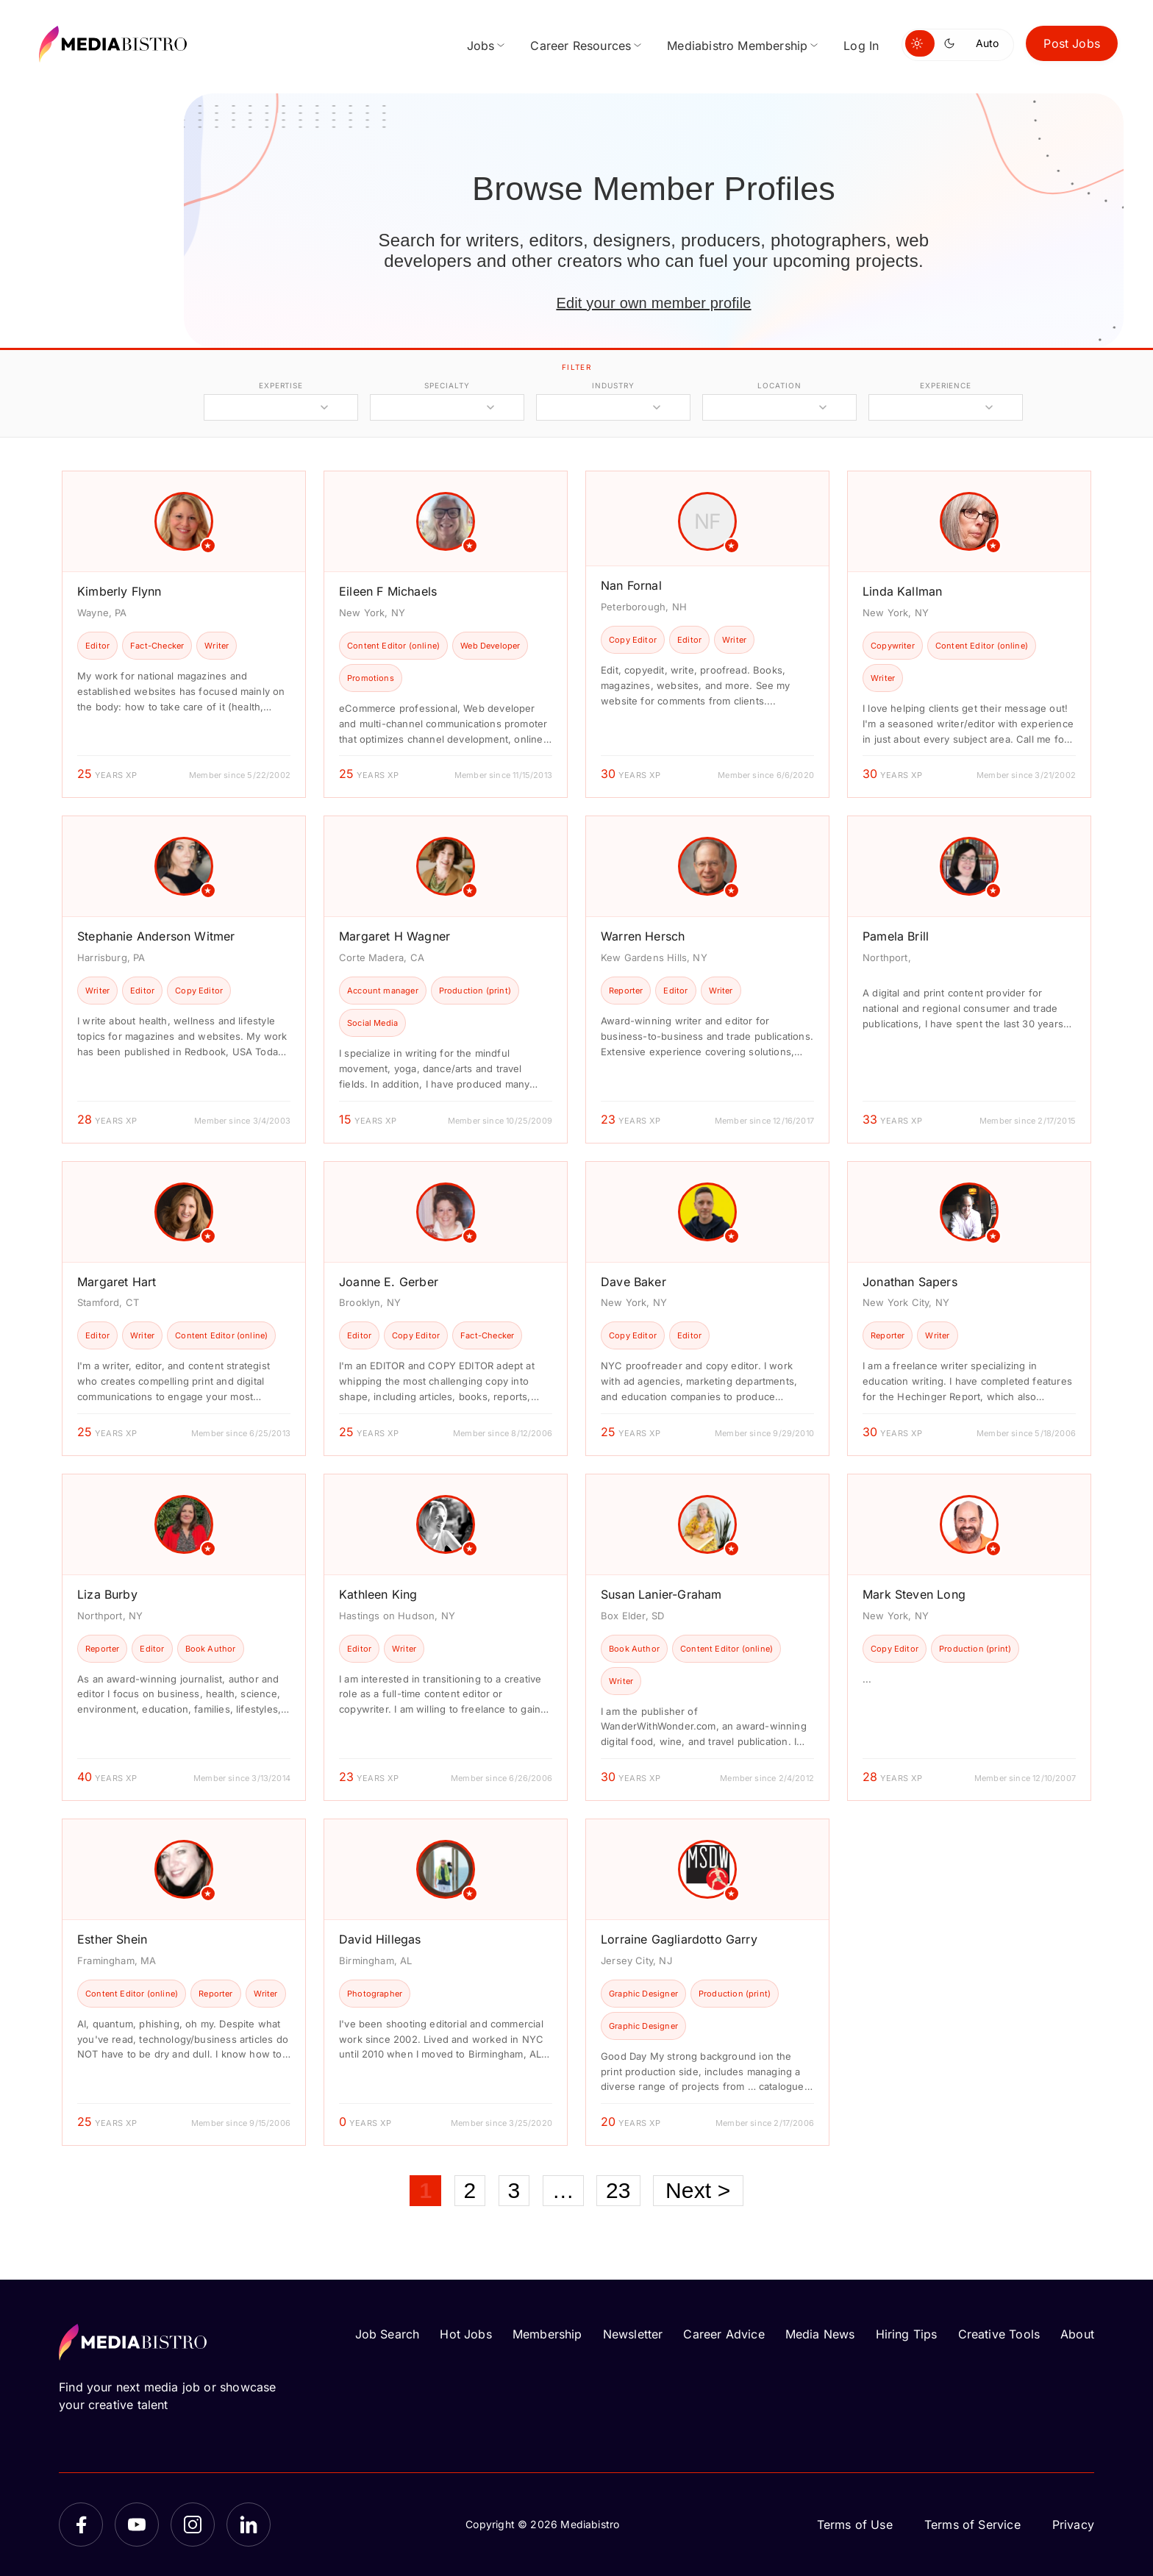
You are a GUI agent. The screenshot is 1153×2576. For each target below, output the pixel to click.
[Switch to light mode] (920, 43)
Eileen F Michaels (388, 591)
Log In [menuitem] (861, 45)
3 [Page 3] (514, 2190)
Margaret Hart (116, 1281)
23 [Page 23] (618, 2190)
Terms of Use (855, 2524)
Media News (820, 2334)
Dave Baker (633, 1281)
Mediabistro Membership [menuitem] (737, 45)
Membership (547, 2334)
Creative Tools (999, 2334)
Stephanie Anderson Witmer (156, 936)
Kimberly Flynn (119, 591)
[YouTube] (137, 2524)
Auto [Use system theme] (987, 43)
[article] (184, 634)
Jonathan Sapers (910, 1281)
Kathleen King (378, 1594)
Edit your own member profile (653, 303)
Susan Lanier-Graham (661, 1594)
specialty (446, 385)
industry (613, 385)
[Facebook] (81, 2524)
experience (945, 385)
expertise (281, 385)
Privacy (1073, 2524)
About (1077, 2334)
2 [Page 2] (470, 2190)
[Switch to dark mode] (952, 43)
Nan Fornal (631, 585)
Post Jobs (1071, 43)
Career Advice (723, 2334)
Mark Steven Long (914, 1594)
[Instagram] (193, 2524)
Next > (698, 2190)
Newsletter (633, 2334)
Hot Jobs (465, 2334)
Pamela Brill (896, 936)
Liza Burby (107, 1594)
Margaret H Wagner (394, 936)
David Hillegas (380, 1939)
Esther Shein (112, 1939)
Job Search (387, 2334)
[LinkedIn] (248, 2524)
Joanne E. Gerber (388, 1281)
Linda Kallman (902, 591)
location (779, 385)
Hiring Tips (907, 2334)
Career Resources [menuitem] (580, 45)
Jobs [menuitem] (481, 45)
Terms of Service (972, 2524)
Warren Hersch (643, 936)
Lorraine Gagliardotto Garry (679, 1939)
